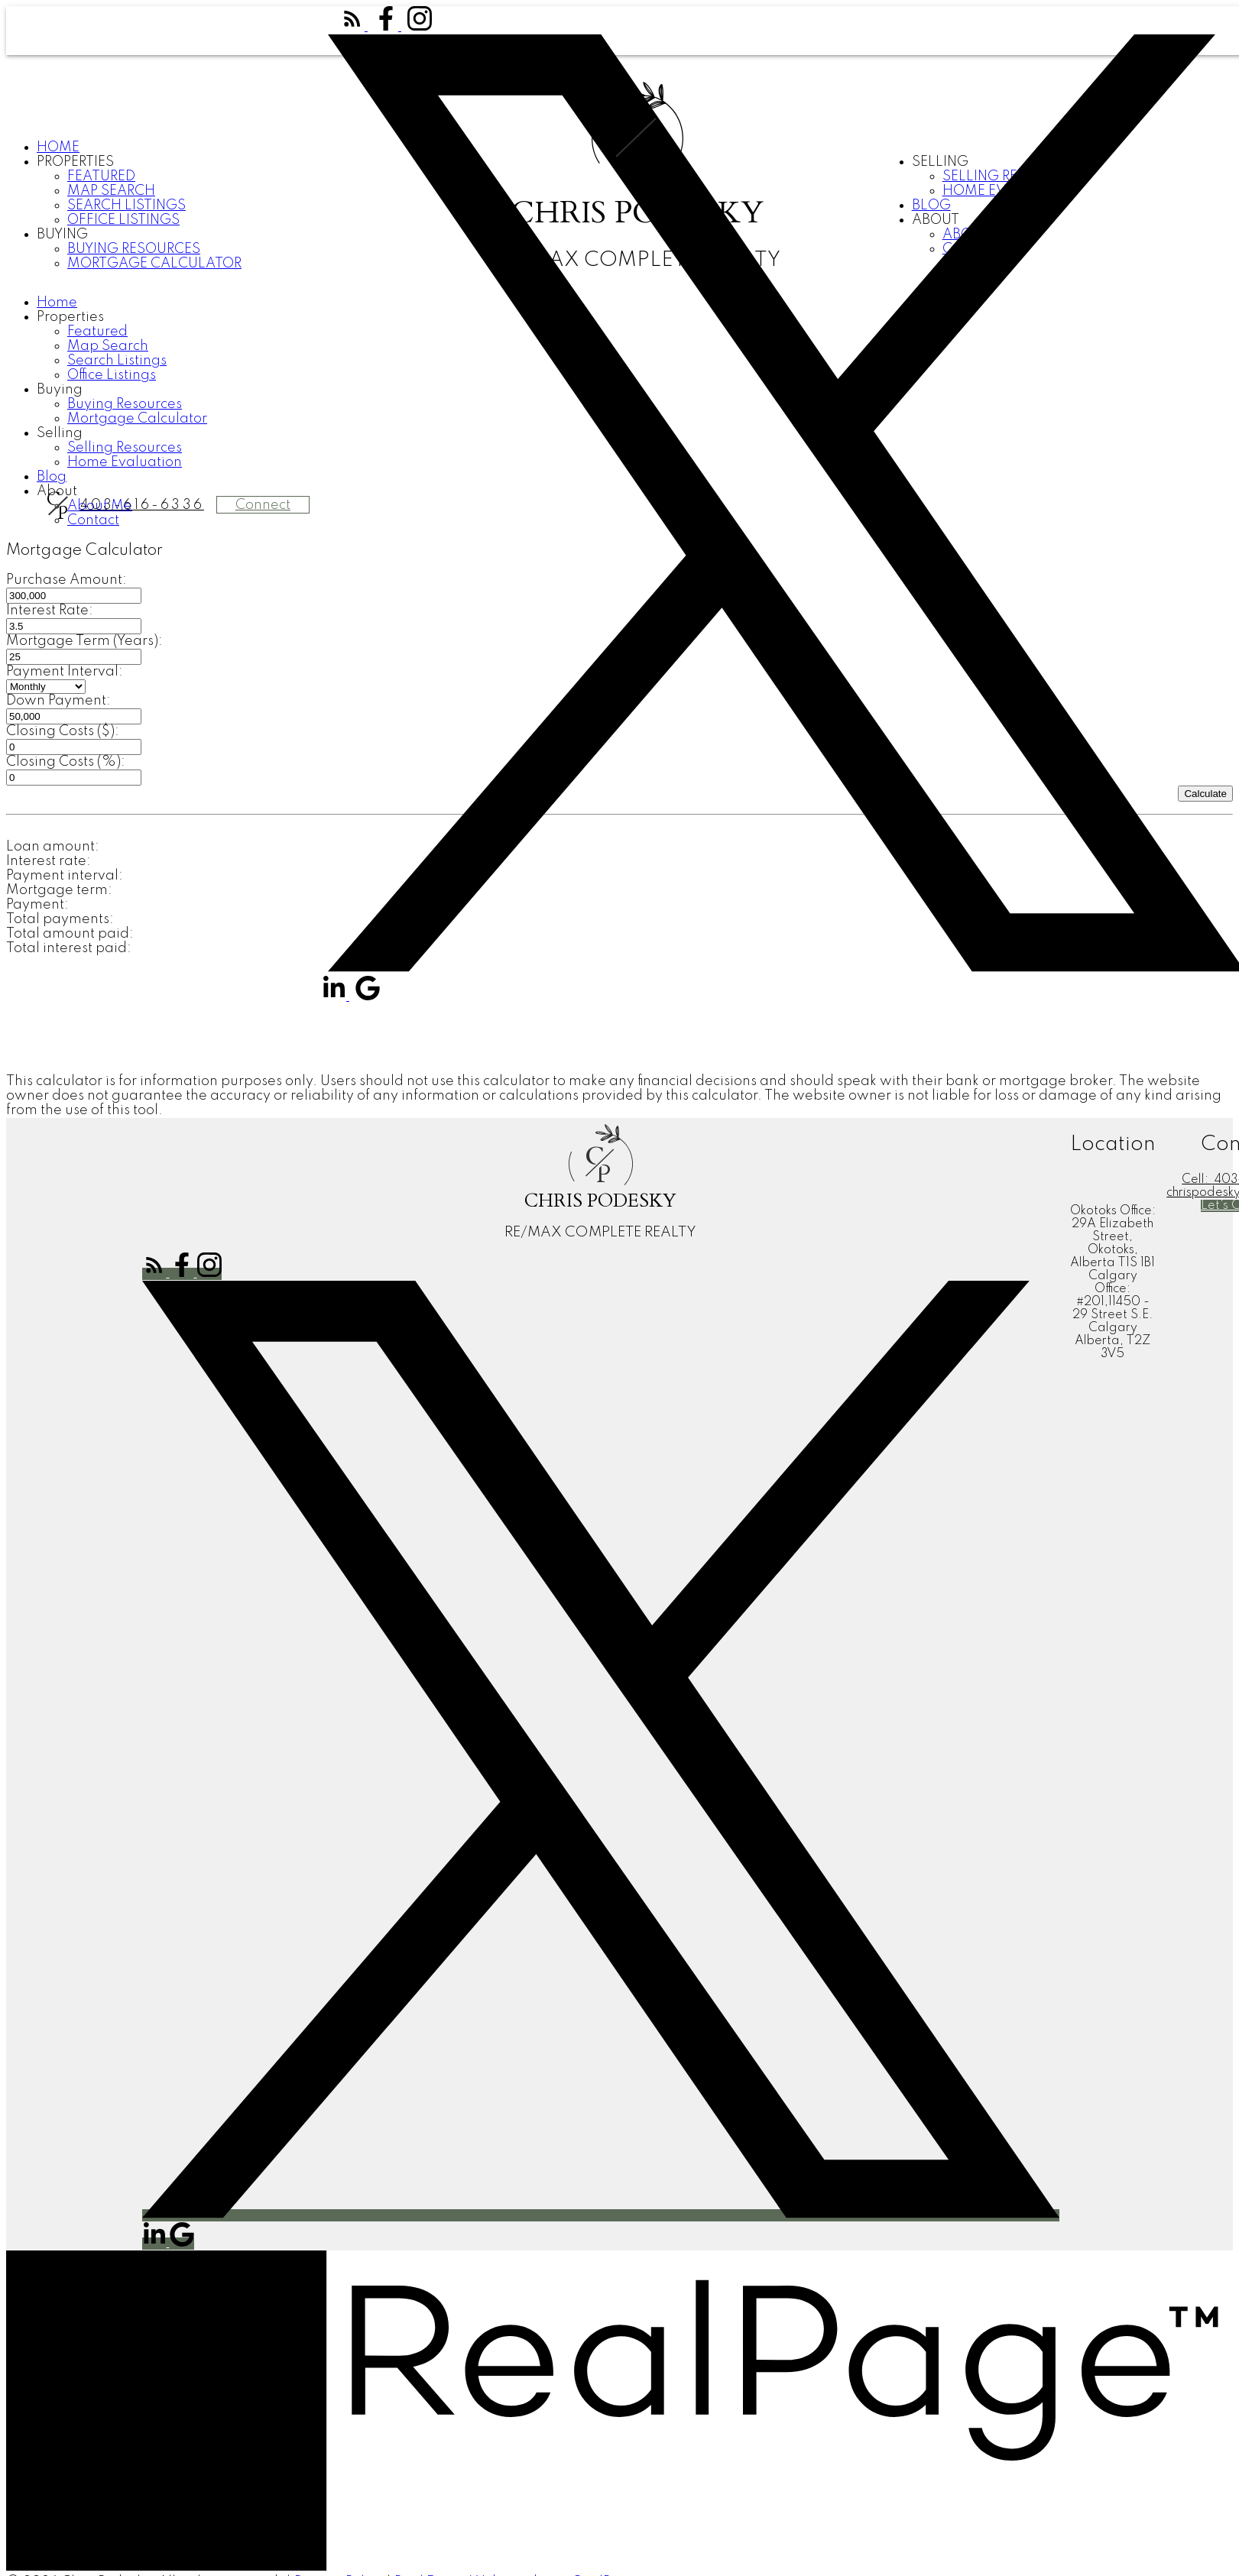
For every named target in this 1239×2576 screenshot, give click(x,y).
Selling (60, 433)
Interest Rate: (49, 610)
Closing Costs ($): (62, 731)
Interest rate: (48, 861)
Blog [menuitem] (51, 477)
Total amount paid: (70, 934)
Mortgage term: (59, 890)
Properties (75, 162)
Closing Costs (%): (65, 762)
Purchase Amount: (66, 580)
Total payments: (60, 919)
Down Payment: (58, 701)
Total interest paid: (68, 948)
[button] (354, 27)
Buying (62, 234)
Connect (262, 505)
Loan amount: (52, 847)
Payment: (37, 905)
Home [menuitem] (58, 147)
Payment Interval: (64, 672)
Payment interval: (64, 876)
